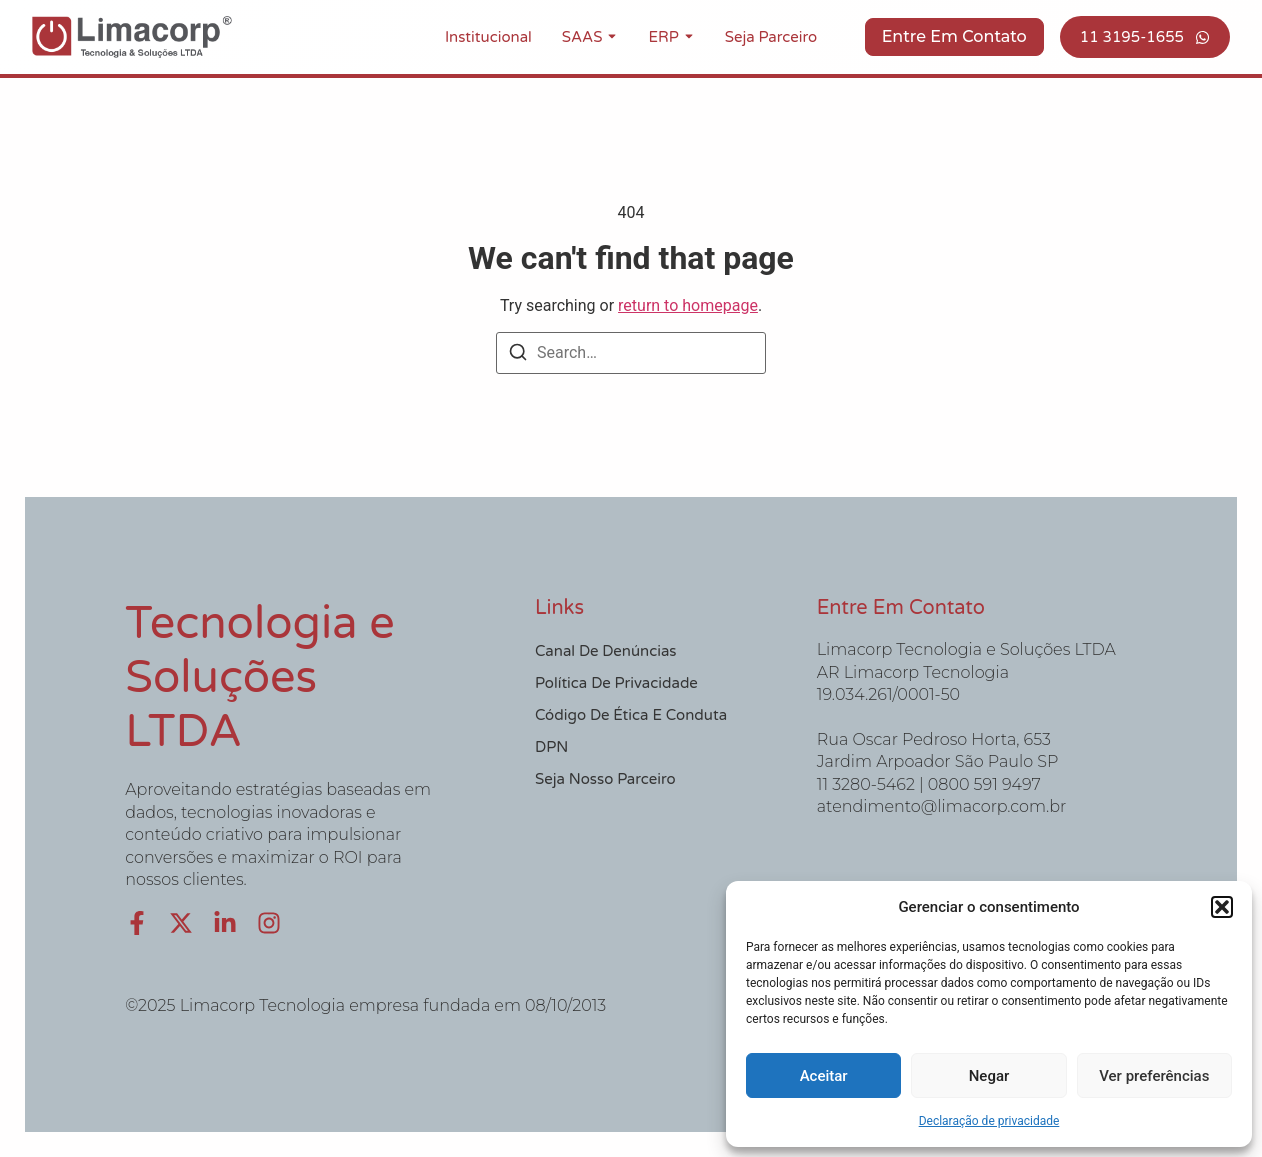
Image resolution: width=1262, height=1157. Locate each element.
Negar (989, 1076)
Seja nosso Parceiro (605, 779)
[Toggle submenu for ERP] (687, 37)
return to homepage (688, 305)
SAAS (582, 37)
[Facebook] (137, 923)
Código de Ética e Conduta (631, 715)
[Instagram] (269, 923)
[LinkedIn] (225, 923)
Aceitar (824, 1076)
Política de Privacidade (616, 683)
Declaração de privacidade (989, 1121)
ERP (663, 37)
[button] (1222, 907)
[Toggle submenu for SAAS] (610, 37)
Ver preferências (1154, 1076)
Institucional (488, 37)
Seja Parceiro (771, 37)
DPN (551, 747)
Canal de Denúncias (606, 651)
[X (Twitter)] (181, 923)
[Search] (518, 355)
